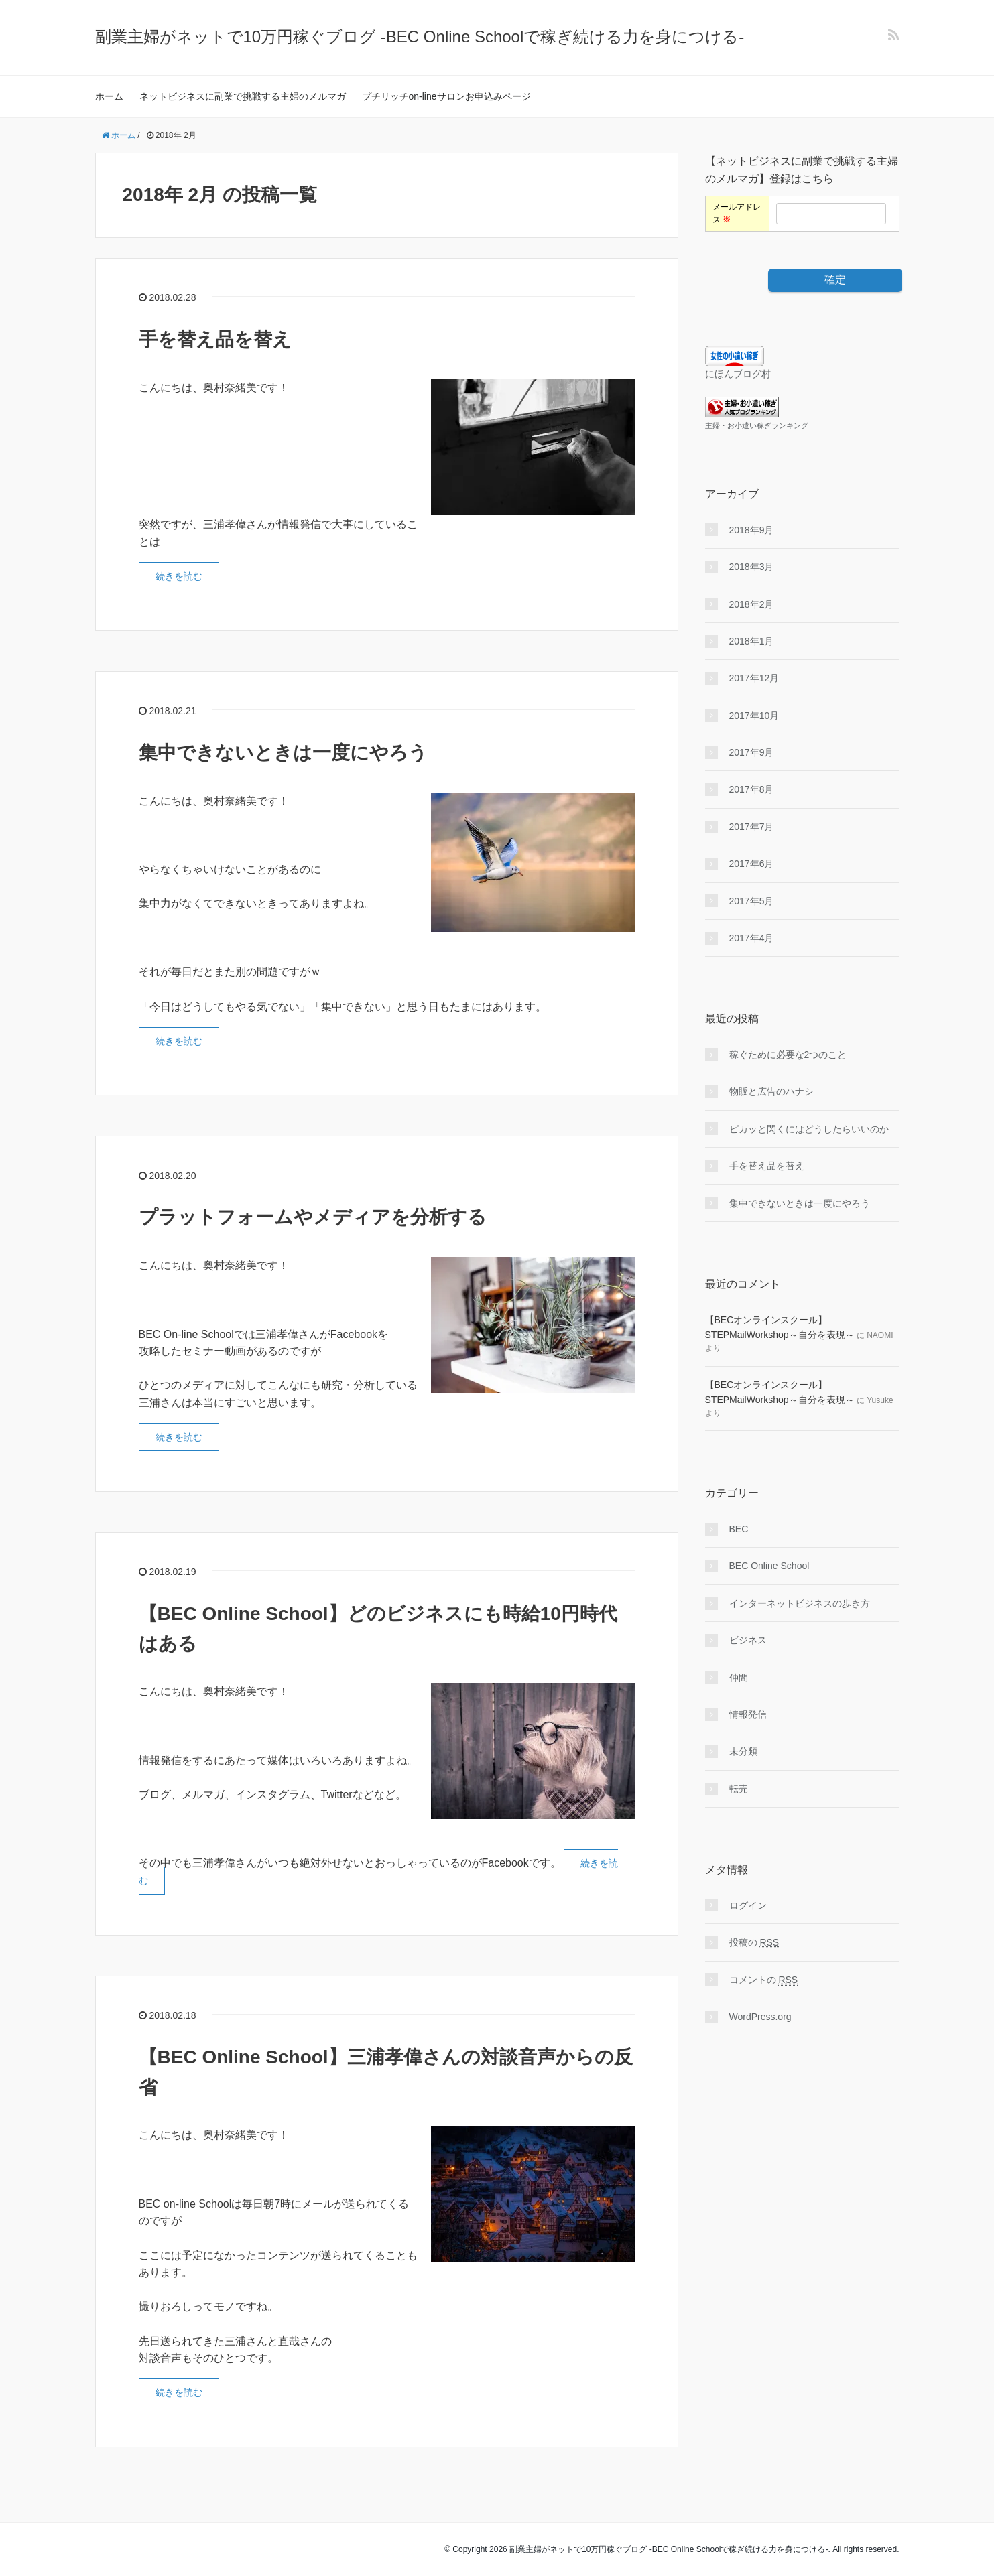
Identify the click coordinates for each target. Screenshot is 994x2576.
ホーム (109, 96)
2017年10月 (754, 715)
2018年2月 (751, 604)
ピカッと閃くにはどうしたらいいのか (809, 1129)
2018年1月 (751, 641)
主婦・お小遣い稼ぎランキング (756, 425)
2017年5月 (751, 901)
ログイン (748, 1905)
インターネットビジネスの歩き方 (799, 1603)
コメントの (763, 1980)
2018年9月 (751, 530)
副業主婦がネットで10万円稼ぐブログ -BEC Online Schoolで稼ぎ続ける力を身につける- (420, 36)
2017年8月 (751, 789)
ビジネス (748, 1640)
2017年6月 (751, 863)
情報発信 (748, 1714)
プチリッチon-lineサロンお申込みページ (446, 96)
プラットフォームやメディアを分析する (313, 1217)
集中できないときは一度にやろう (283, 752)
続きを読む (179, 576)
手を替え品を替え (215, 339)
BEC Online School (769, 1565)
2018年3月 (751, 566)
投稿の (754, 1942)
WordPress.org (760, 2016)
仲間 (738, 1677)
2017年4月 (751, 938)
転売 (738, 1788)
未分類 (743, 1751)
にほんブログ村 (738, 373)
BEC (739, 1528)
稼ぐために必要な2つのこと (788, 1054)
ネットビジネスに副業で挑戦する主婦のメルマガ (242, 96)
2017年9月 (751, 752)
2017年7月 (751, 826)
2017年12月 (754, 678)
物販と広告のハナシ (771, 1091)
